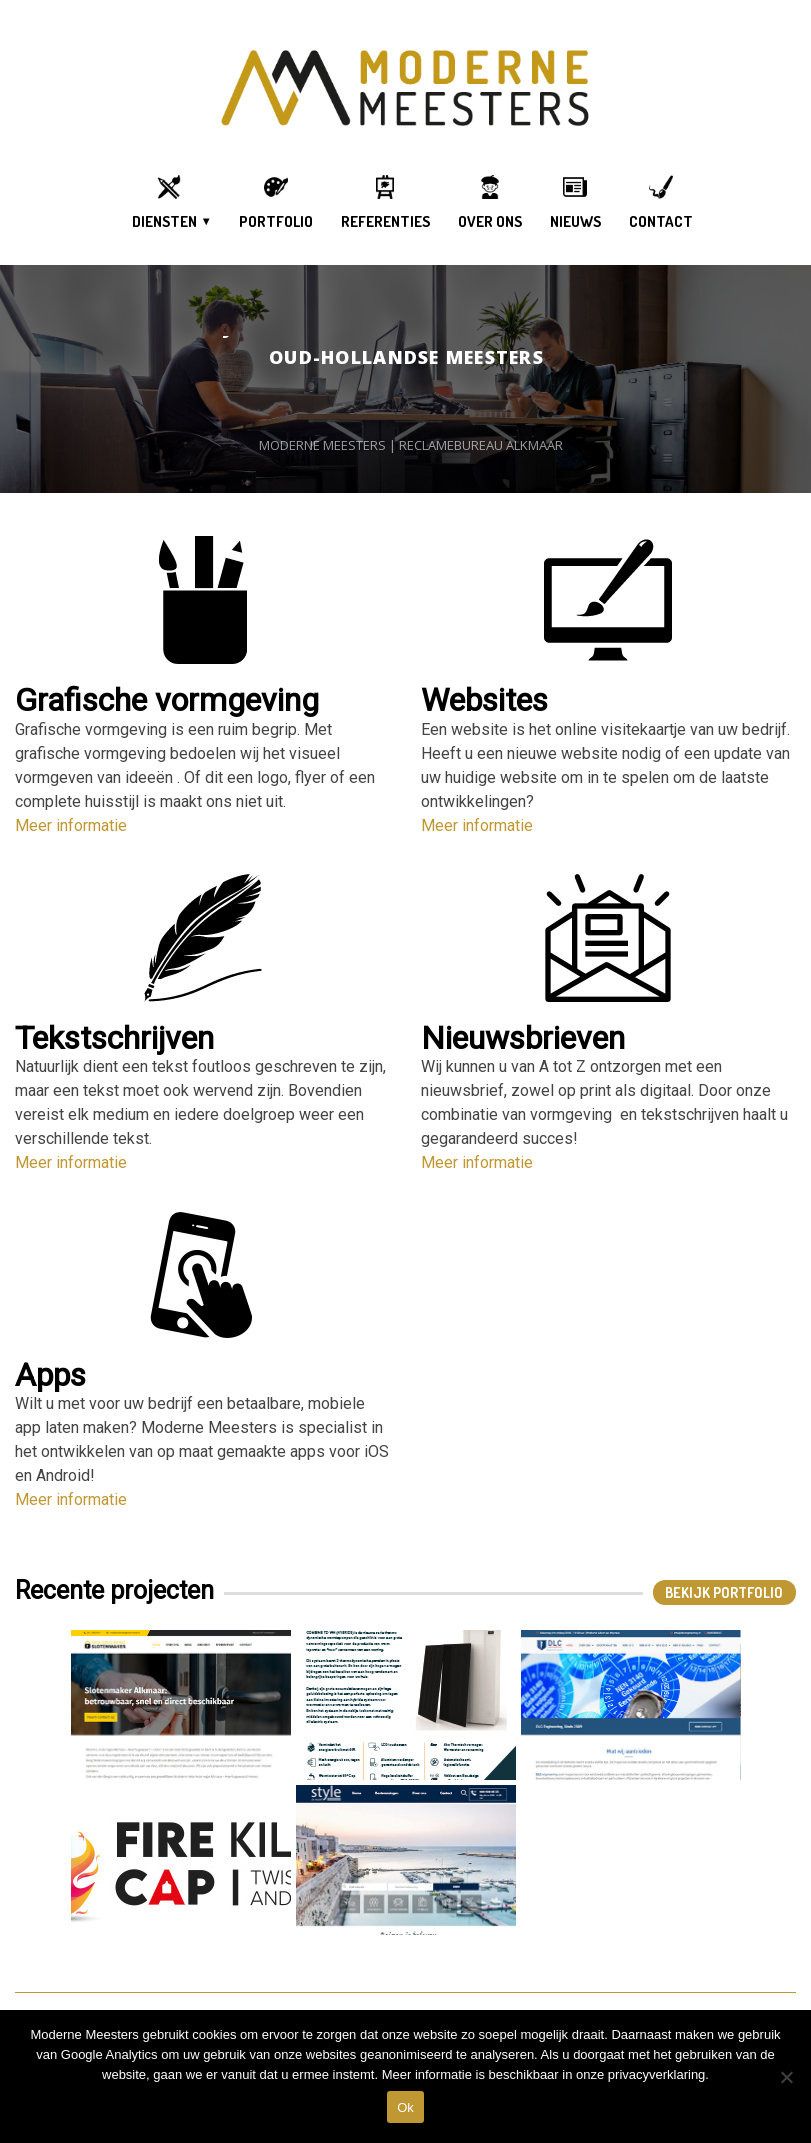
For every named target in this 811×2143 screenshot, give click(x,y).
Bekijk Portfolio (724, 1592)
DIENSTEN (164, 221)
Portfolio (276, 221)
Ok (405, 2107)
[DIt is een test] (786, 2077)
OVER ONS (490, 221)
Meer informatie (71, 825)
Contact (661, 221)
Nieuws (575, 221)
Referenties (385, 221)
